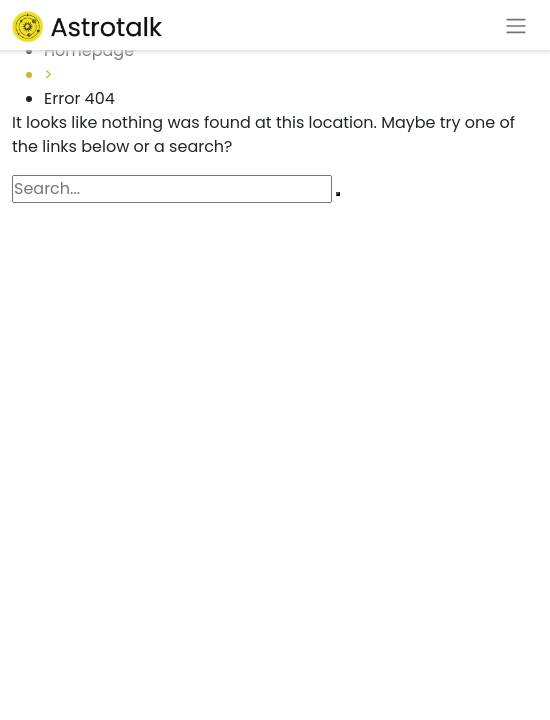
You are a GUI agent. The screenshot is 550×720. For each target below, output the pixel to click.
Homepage (89, 50)
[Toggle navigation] (516, 25)
